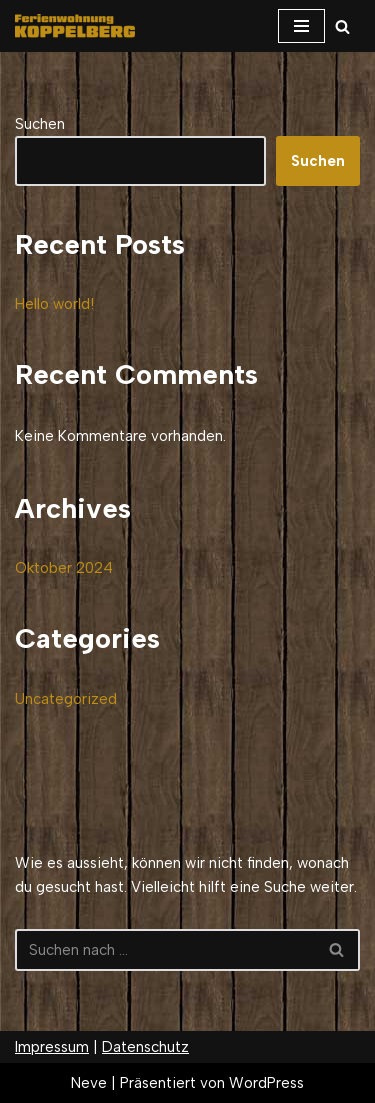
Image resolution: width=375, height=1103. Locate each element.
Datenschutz (145, 1047)
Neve (89, 1083)
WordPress (266, 1083)
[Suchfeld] (342, 26)
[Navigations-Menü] (301, 26)
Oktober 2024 (64, 568)
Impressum (52, 1047)
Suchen (40, 124)
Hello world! (54, 304)
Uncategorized (66, 699)
